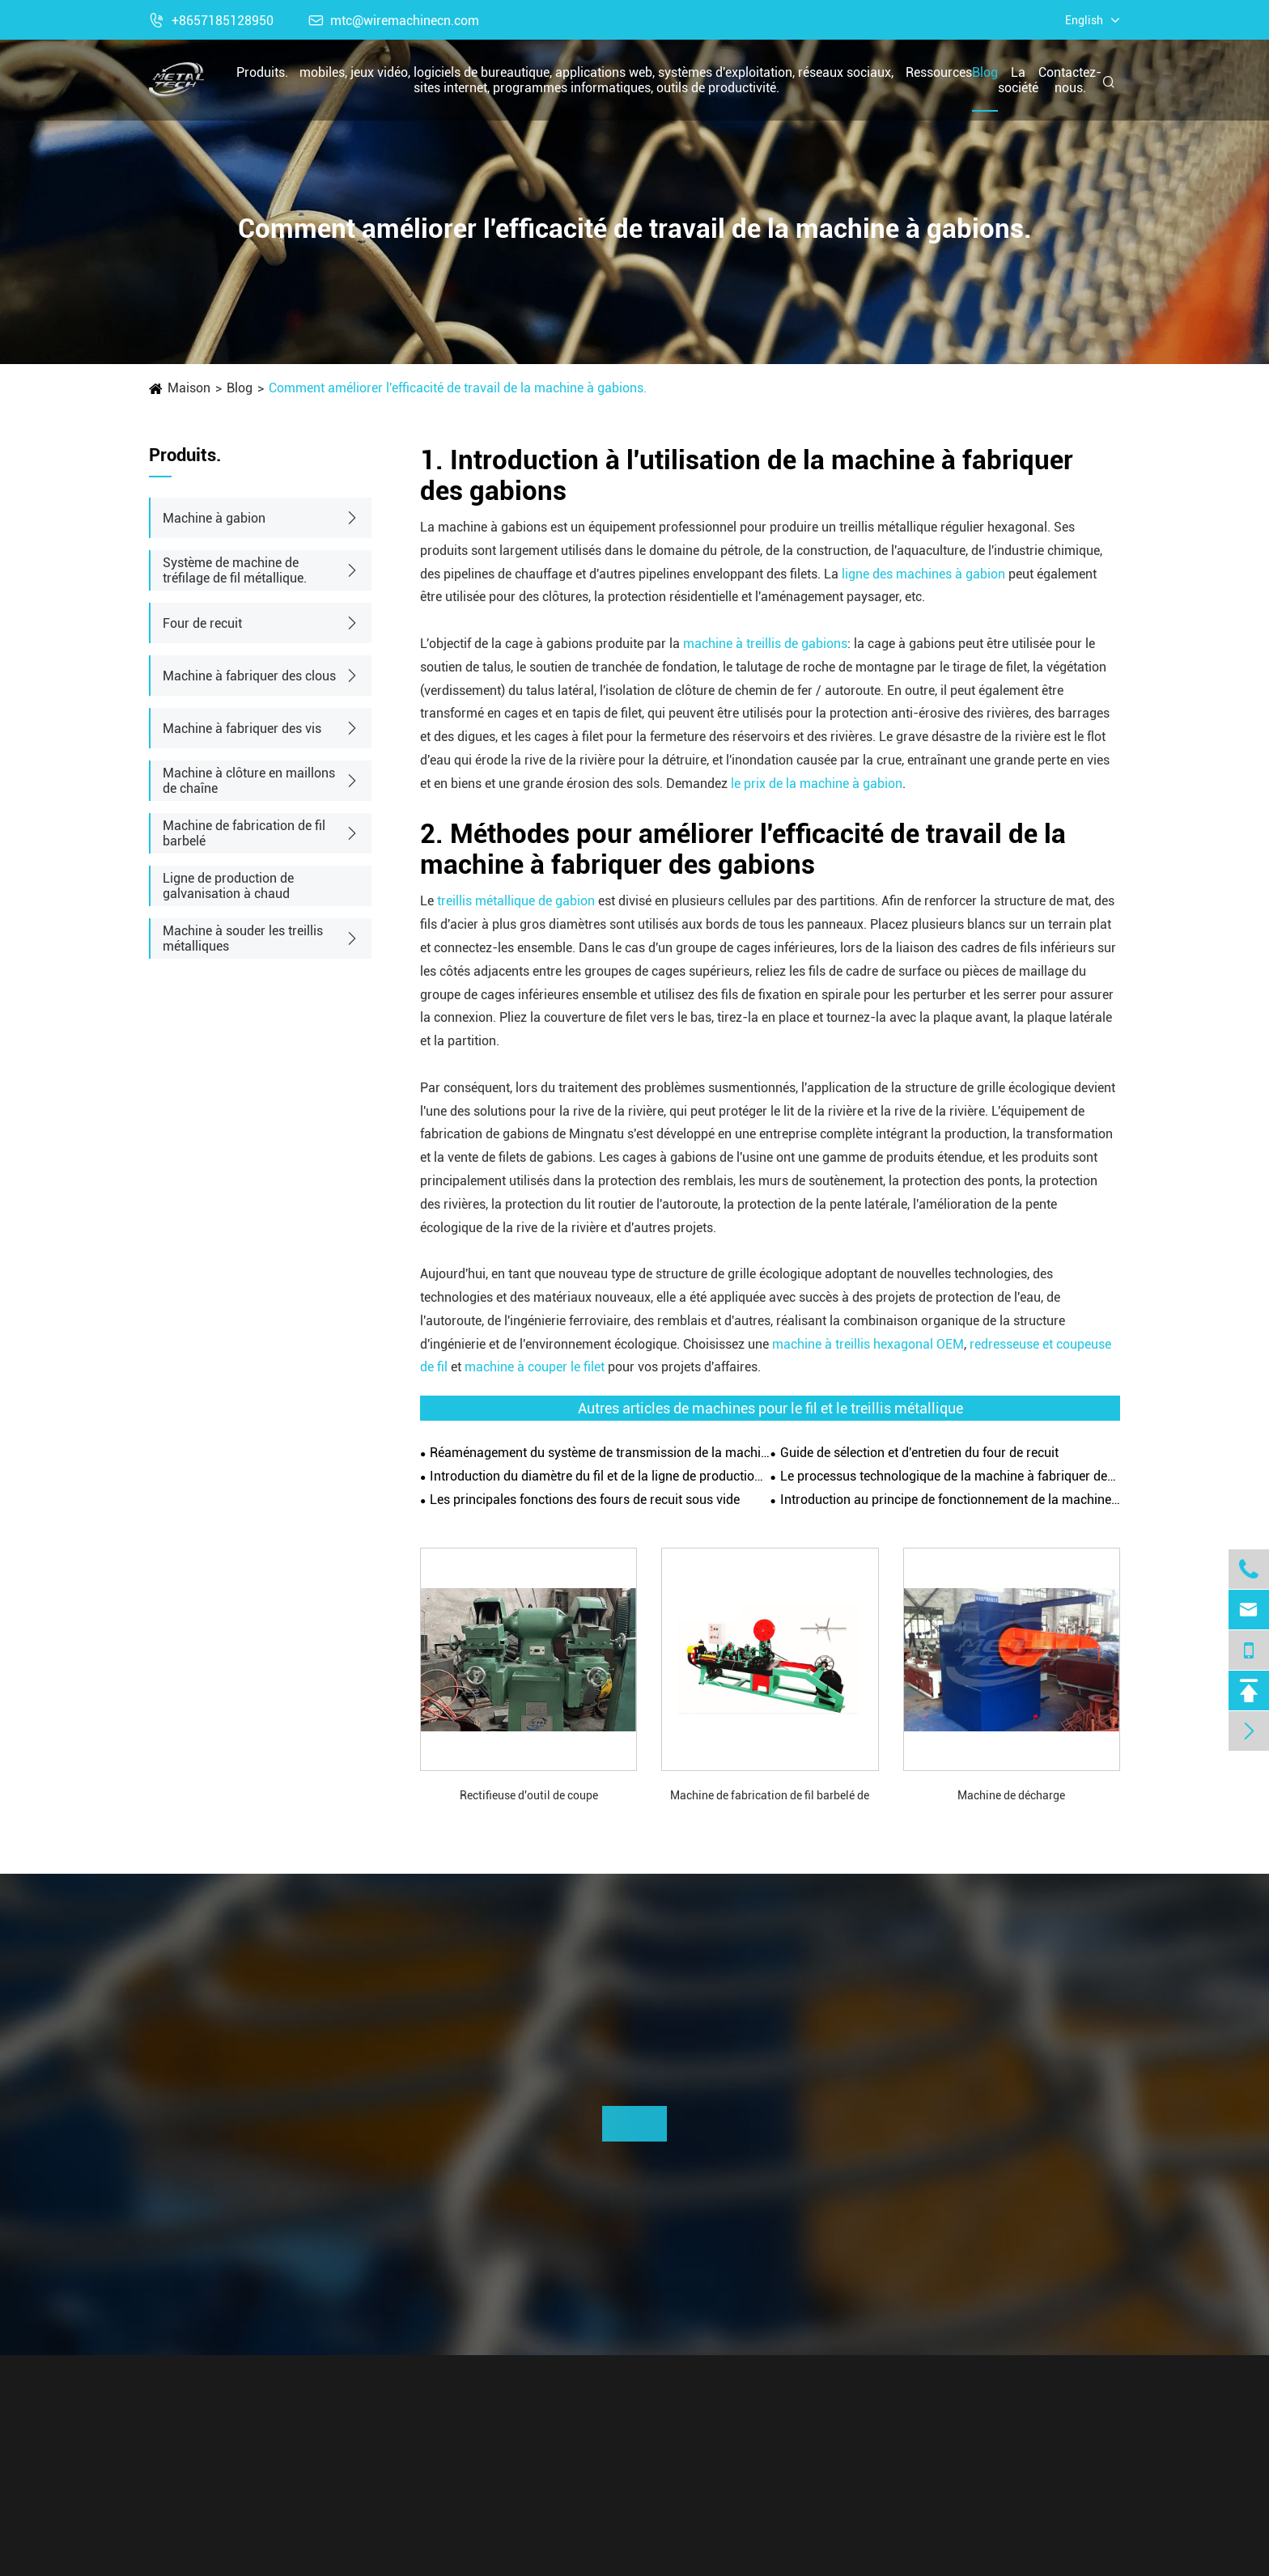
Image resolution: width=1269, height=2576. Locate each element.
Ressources (939, 72)
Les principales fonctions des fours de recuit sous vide (585, 1499)
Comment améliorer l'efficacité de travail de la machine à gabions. (458, 388)
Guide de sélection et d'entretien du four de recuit (919, 1452)
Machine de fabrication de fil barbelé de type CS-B (769, 1796)
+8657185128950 (211, 20)
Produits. (262, 72)
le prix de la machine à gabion (816, 783)
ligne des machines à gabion (923, 574)
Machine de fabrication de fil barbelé (244, 833)
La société (1018, 80)
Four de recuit (202, 623)
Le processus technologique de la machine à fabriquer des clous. (950, 1476)
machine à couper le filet (535, 1367)
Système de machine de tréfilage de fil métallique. (235, 570)
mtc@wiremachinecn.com (394, 20)
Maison (189, 388)
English (1084, 20)
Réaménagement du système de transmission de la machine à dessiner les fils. (600, 1452)
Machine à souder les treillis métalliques (243, 938)
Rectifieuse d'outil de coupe (529, 1795)
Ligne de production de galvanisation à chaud (228, 886)
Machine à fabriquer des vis (242, 728)
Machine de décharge (1011, 1795)
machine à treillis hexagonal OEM (868, 1344)
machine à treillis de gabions (765, 643)
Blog (985, 72)
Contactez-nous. (1069, 80)
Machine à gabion (214, 518)
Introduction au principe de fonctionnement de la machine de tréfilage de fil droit (950, 1499)
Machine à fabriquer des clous (249, 676)
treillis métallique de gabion (516, 901)
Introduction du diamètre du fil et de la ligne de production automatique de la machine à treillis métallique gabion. (600, 1476)
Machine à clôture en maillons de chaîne (249, 780)
